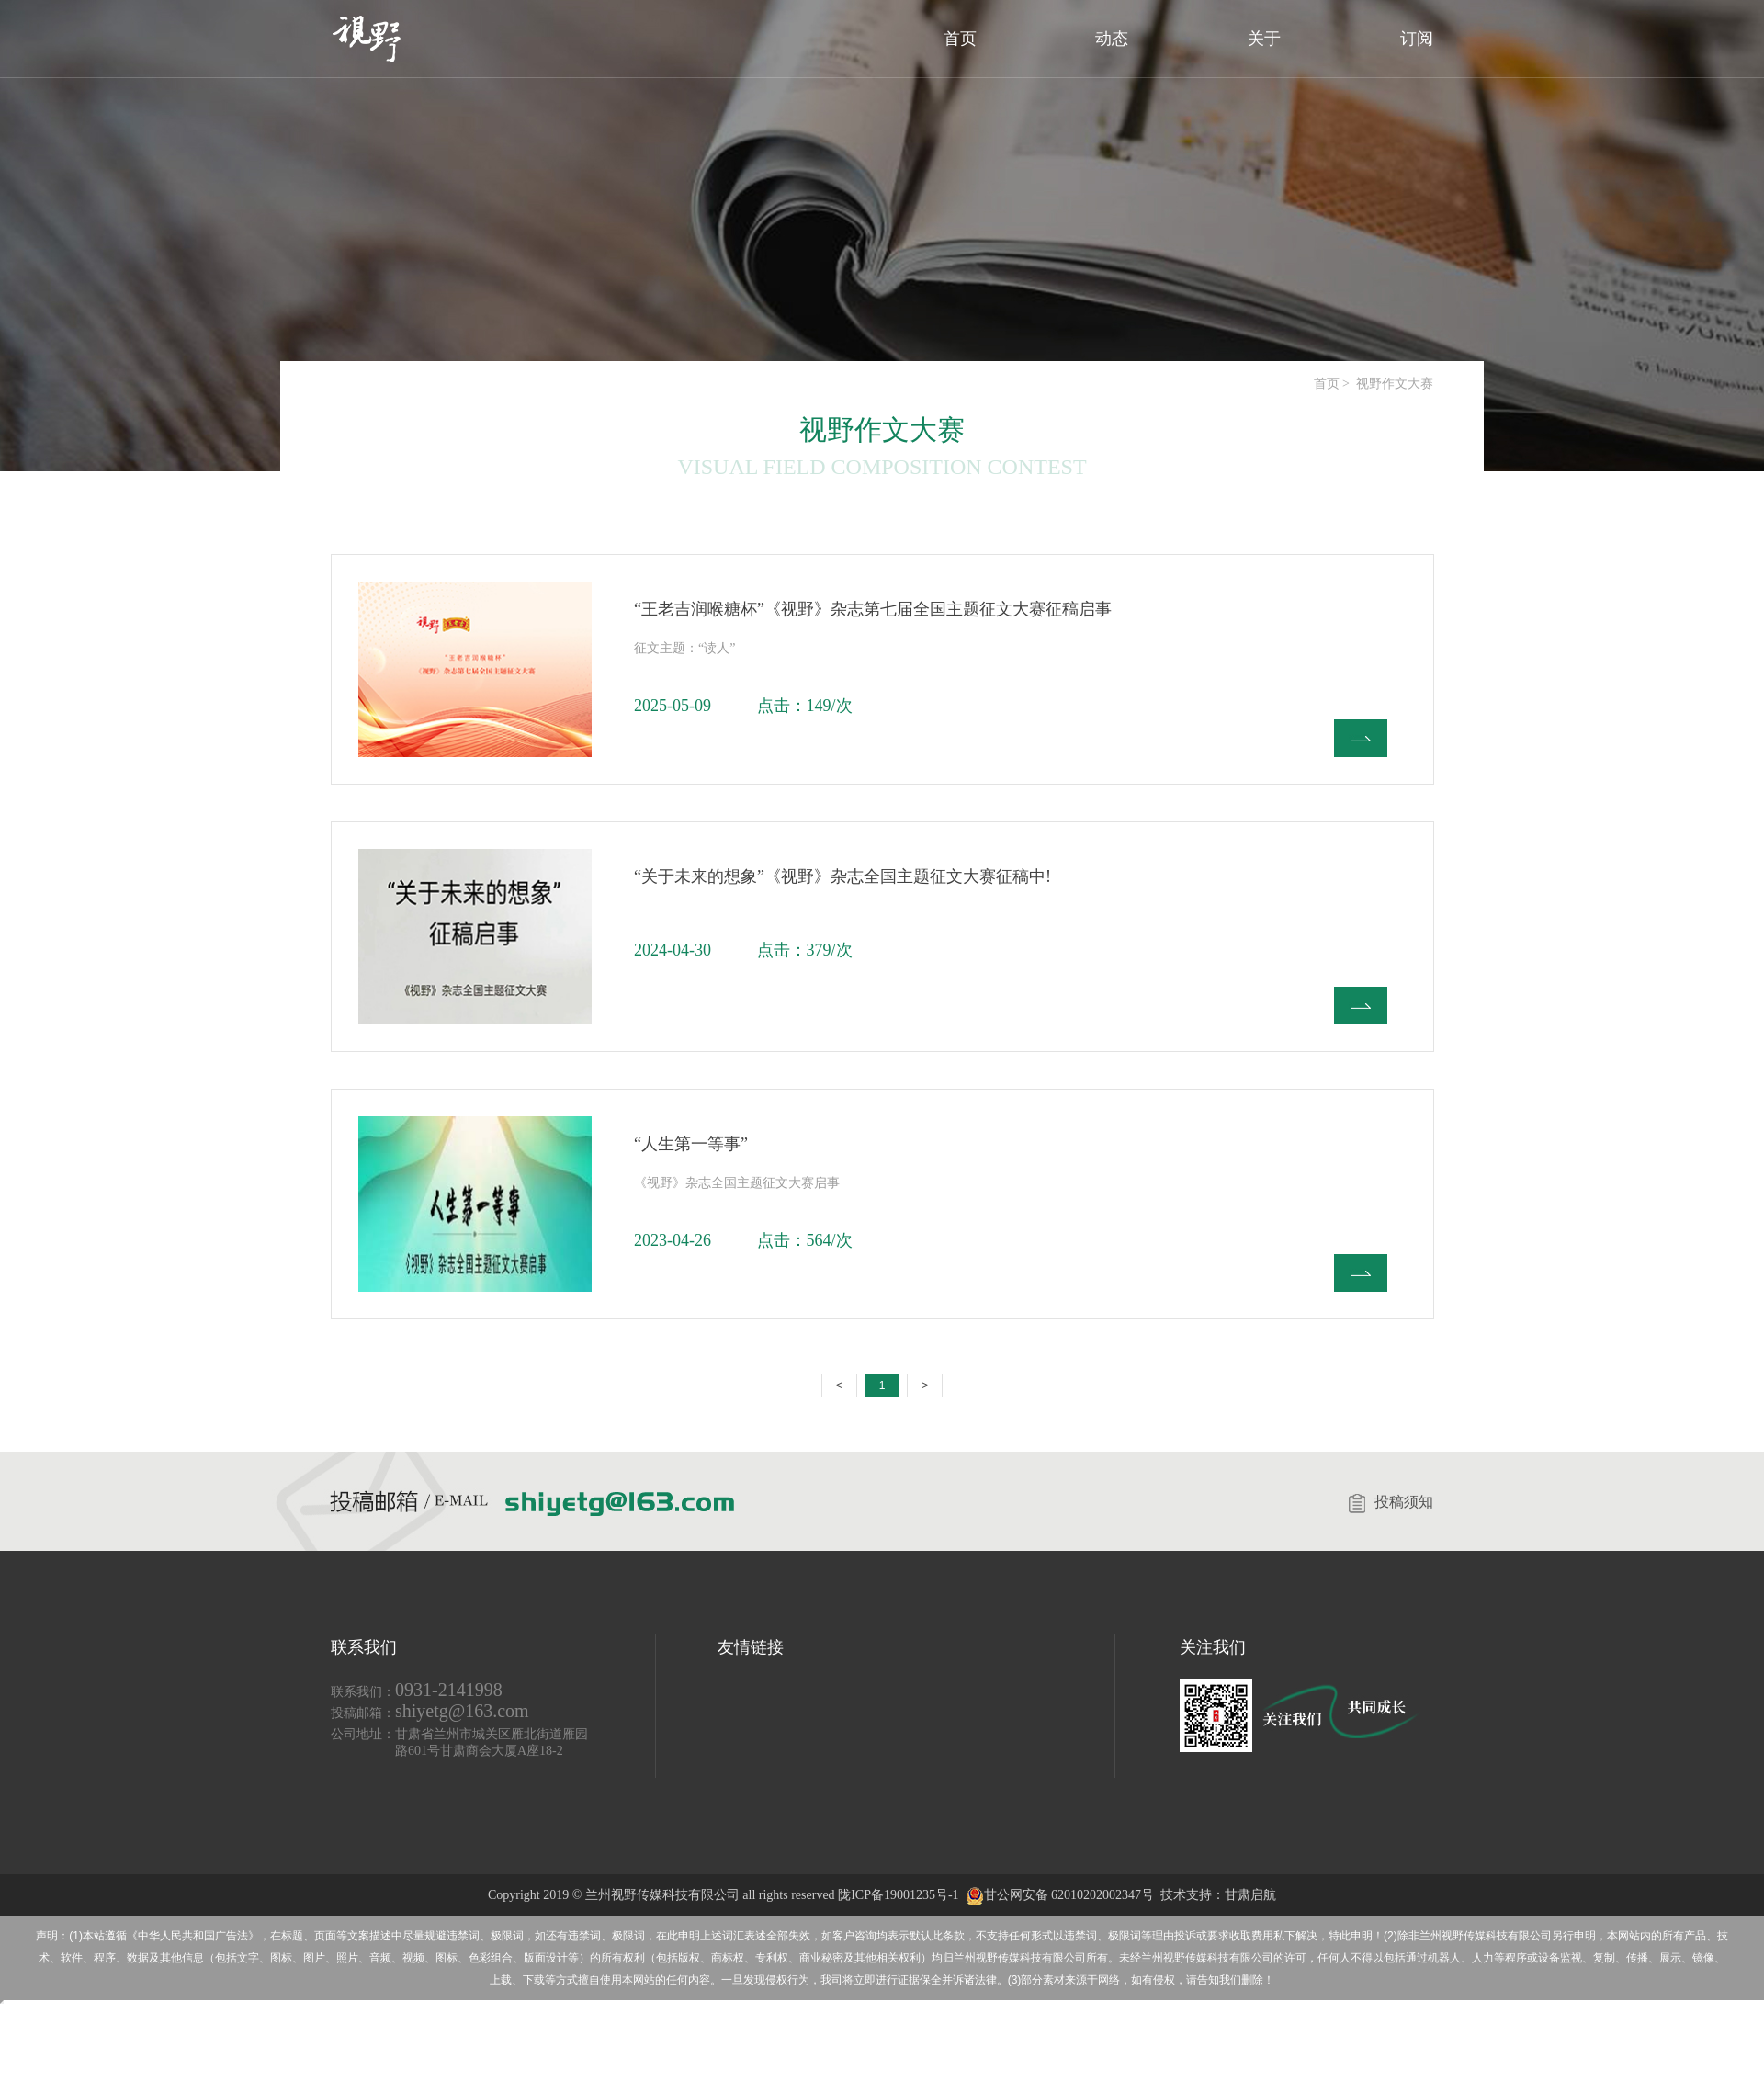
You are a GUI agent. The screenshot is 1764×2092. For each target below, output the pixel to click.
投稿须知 (1391, 1502)
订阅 (1416, 38)
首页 (960, 38)
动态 (1111, 38)
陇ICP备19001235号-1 (898, 1895)
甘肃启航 (1250, 1895)
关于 (1264, 38)
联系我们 (364, 1647)
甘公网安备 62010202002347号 (1060, 1895)
